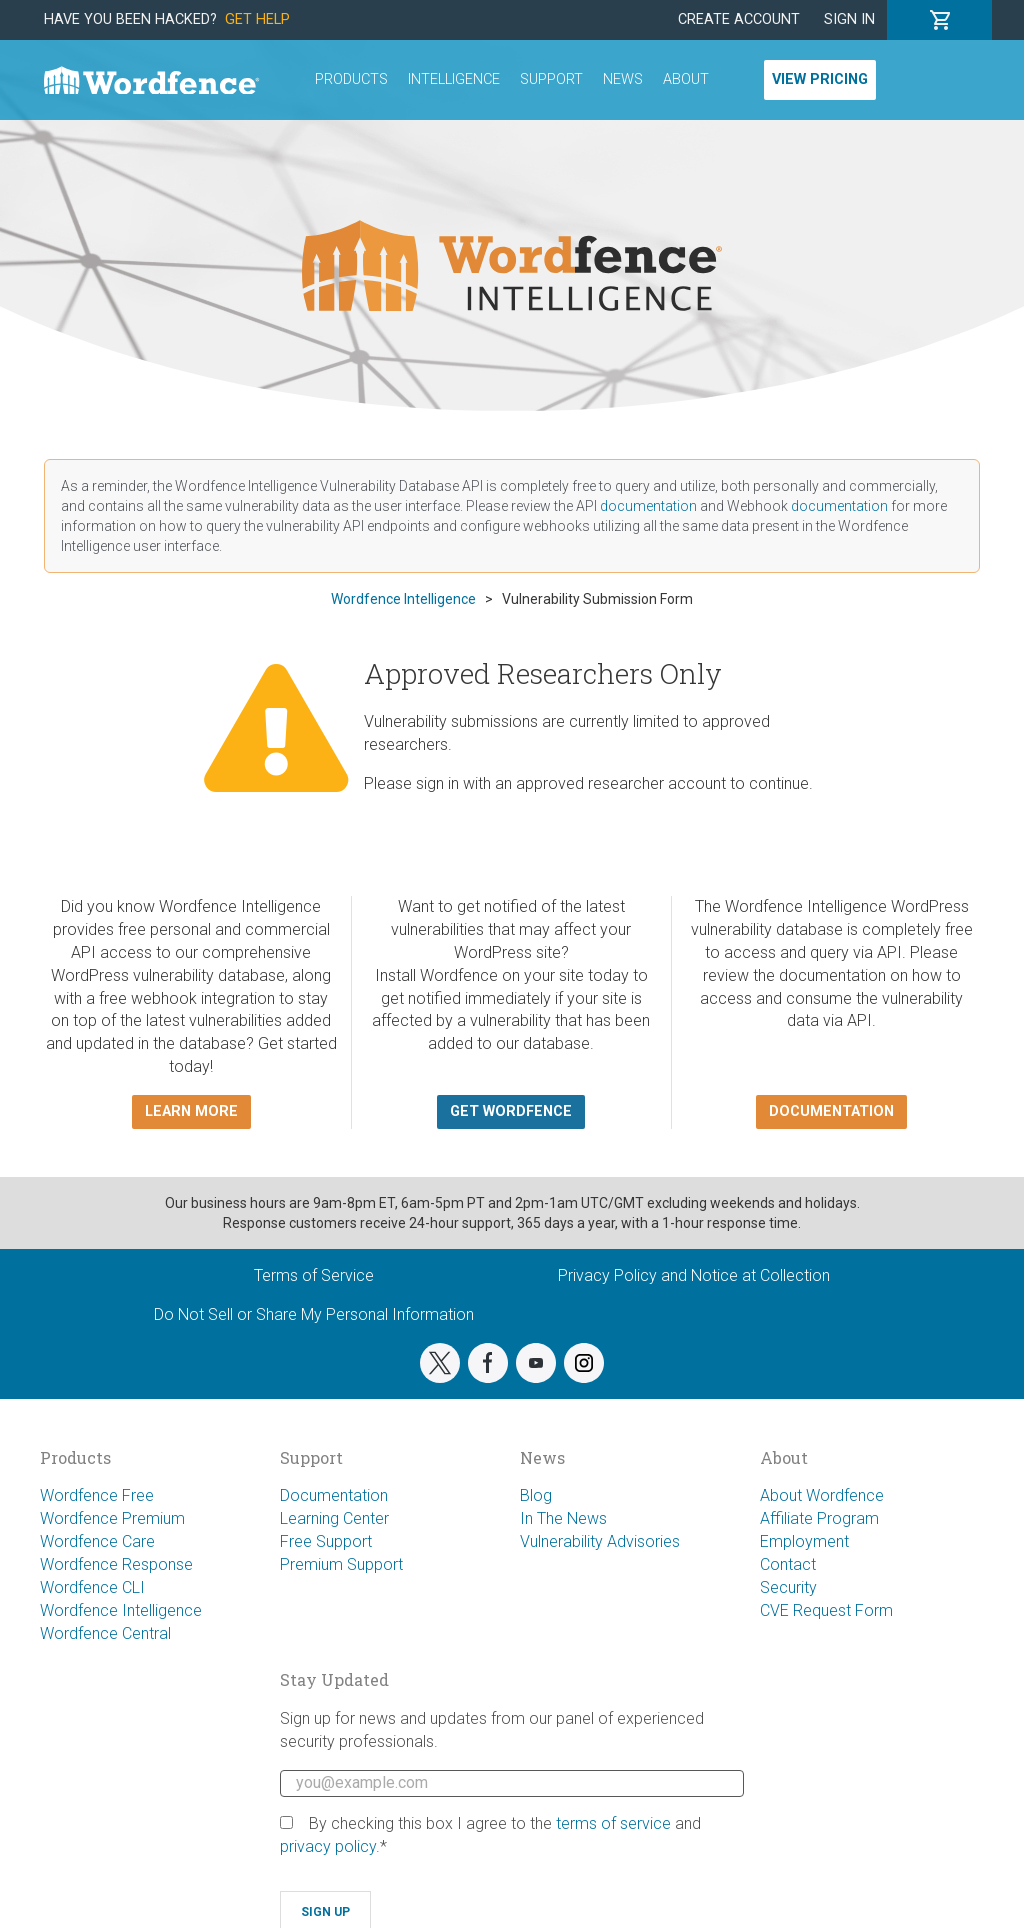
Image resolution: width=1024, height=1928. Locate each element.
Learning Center (334, 1518)
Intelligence (454, 79)
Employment (804, 1541)
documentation (648, 506)
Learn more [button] (191, 1111)
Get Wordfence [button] (511, 1111)
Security (788, 1587)
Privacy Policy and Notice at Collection (694, 1275)
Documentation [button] (831, 1111)
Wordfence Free (97, 1495)
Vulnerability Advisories (600, 1541)
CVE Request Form (826, 1610)
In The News (563, 1518)
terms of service (613, 1823)
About (686, 79)
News (623, 79)
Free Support (326, 1541)
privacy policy (328, 1846)
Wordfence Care (97, 1541)
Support (551, 79)
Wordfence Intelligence (121, 1610)
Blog (536, 1495)
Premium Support (341, 1564)
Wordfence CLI (92, 1587)
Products (351, 79)
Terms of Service (314, 1275)
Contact (788, 1564)
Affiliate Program (819, 1518)
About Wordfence (822, 1495)
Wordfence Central (105, 1633)
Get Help (257, 19)
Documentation (334, 1495)
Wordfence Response (116, 1564)
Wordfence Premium (112, 1518)
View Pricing (820, 79)
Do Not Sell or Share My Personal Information (314, 1314)
